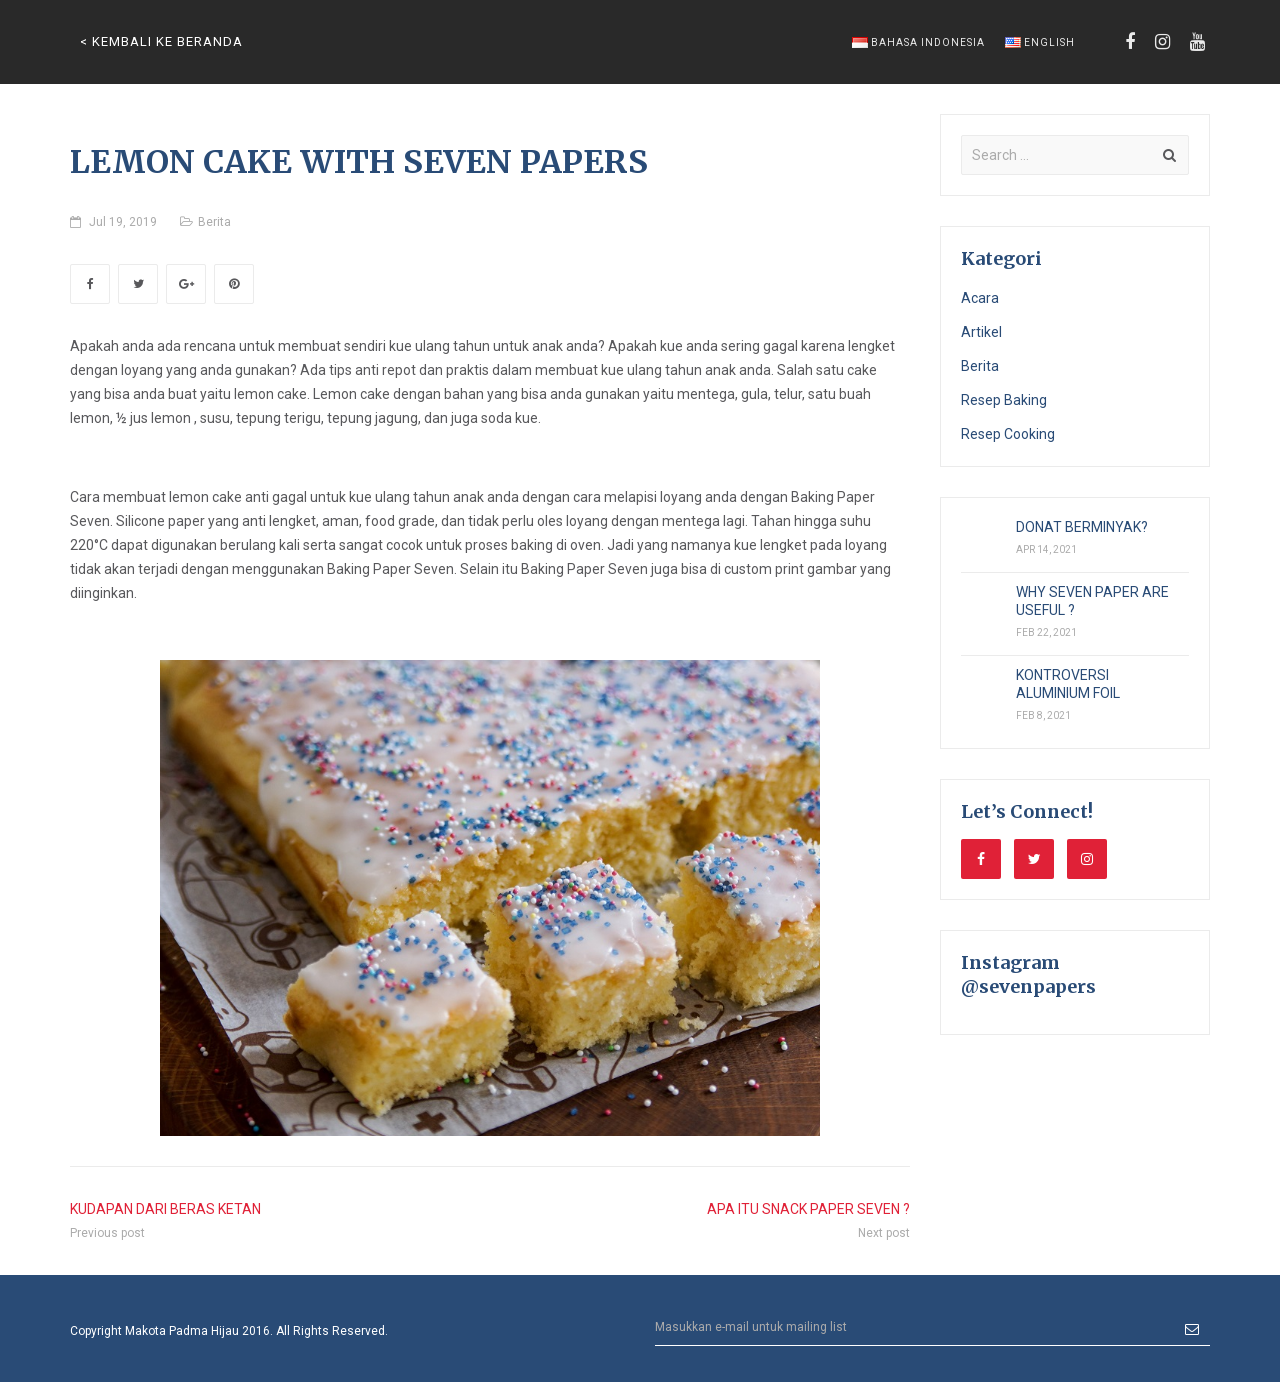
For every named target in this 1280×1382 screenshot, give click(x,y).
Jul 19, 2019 (123, 222)
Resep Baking (1004, 400)
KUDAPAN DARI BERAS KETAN (165, 1209)
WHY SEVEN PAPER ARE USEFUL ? (1092, 601)
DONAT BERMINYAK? (1082, 527)
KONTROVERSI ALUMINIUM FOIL (1068, 684)
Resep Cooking (1008, 434)
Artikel (981, 332)
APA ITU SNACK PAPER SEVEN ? (808, 1209)
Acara (980, 298)
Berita (214, 222)
